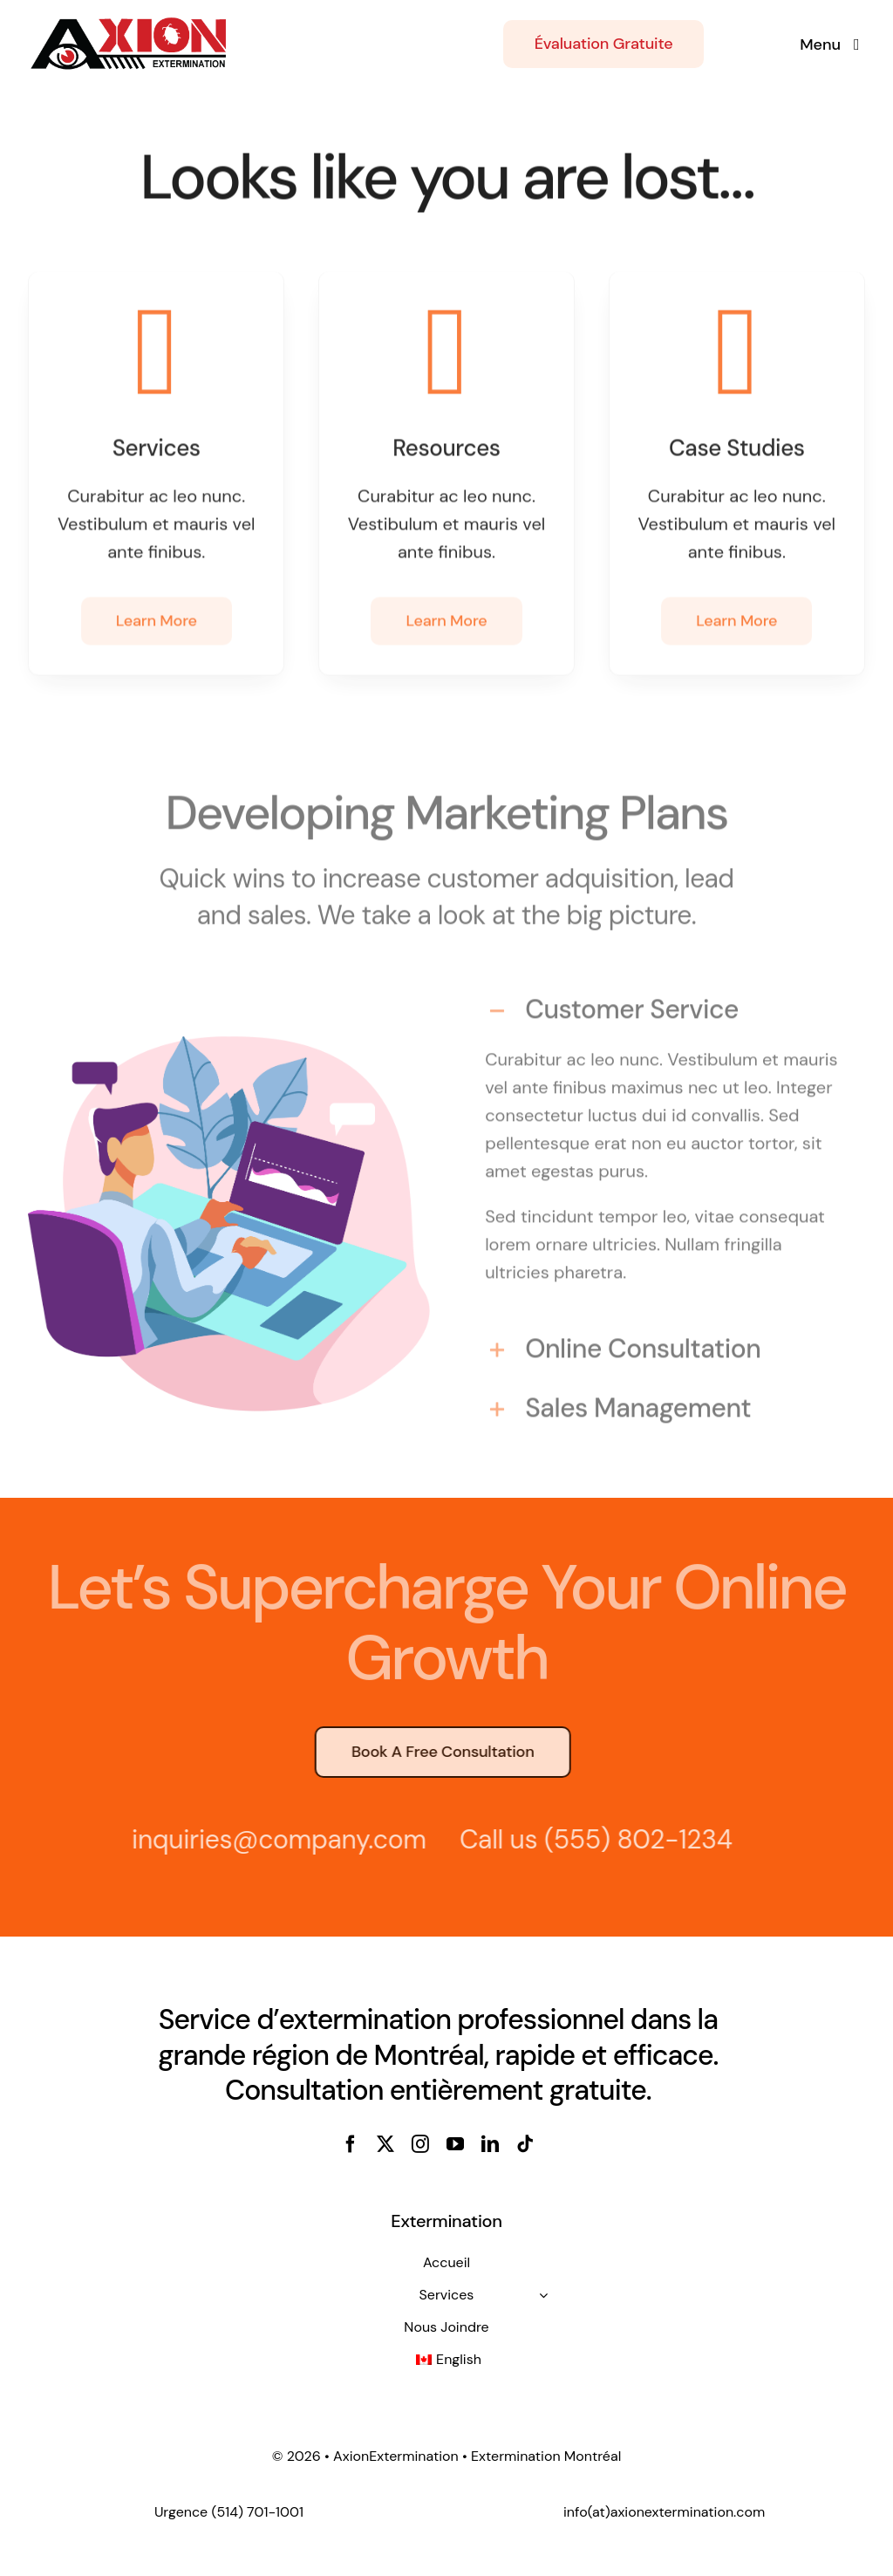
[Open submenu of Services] (543, 2295)
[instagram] (420, 2144)
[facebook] (350, 2144)
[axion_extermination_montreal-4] (128, 23)
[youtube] (455, 2144)
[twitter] (385, 2144)
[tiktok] (525, 2144)
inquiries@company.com (273, 1839)
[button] (664, 1006)
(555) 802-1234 (632, 1839)
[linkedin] (490, 2144)
